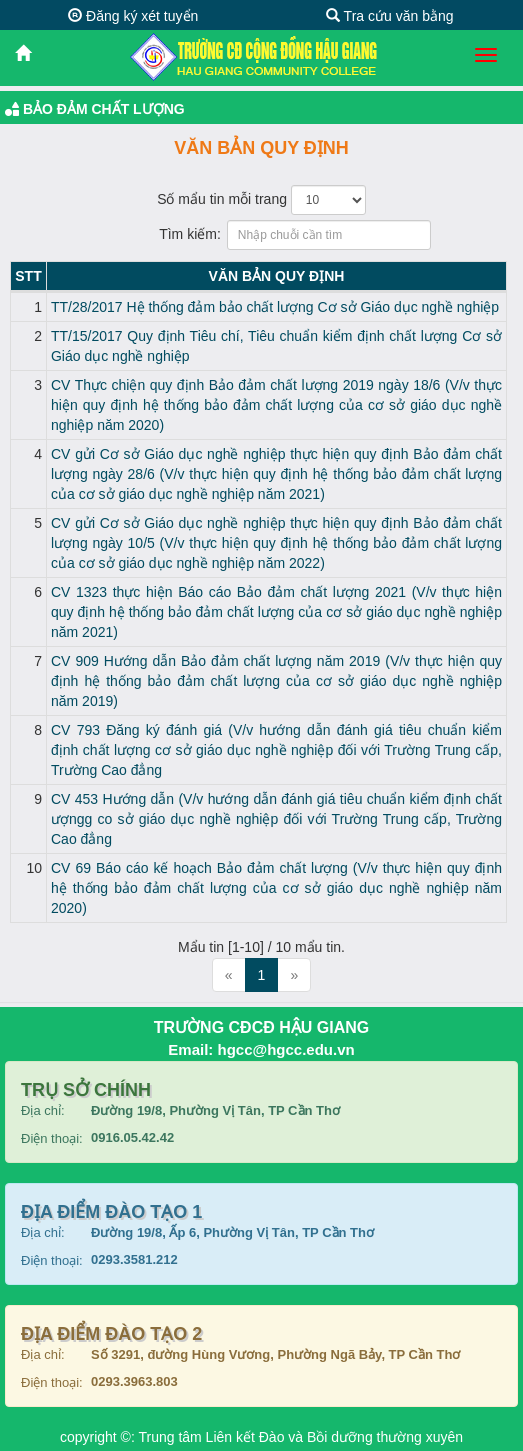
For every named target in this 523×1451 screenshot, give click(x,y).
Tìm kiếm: (261, 235)
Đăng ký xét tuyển (133, 16)
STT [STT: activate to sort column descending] (28, 276)
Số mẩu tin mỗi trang (261, 200)
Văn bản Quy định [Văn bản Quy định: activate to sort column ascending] (277, 276)
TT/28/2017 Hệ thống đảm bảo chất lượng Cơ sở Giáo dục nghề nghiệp (275, 307)
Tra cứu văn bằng (390, 16)
